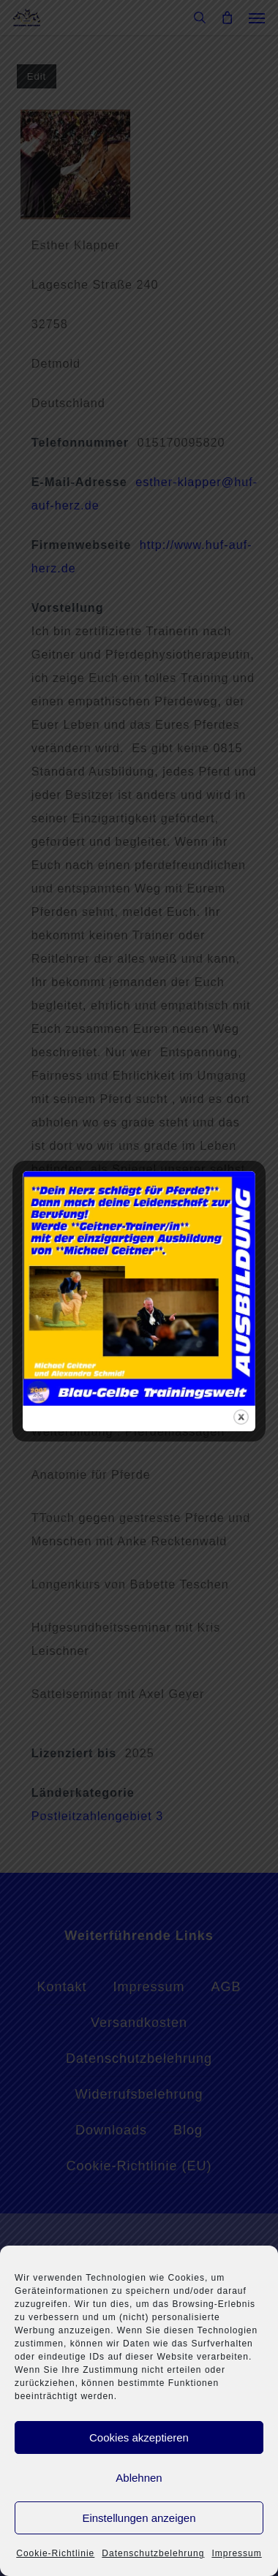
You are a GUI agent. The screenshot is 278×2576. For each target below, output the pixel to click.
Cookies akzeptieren (139, 2437)
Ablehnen (139, 2477)
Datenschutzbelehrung (153, 2553)
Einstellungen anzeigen (138, 2518)
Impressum (236, 2553)
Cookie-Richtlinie (55, 2553)
